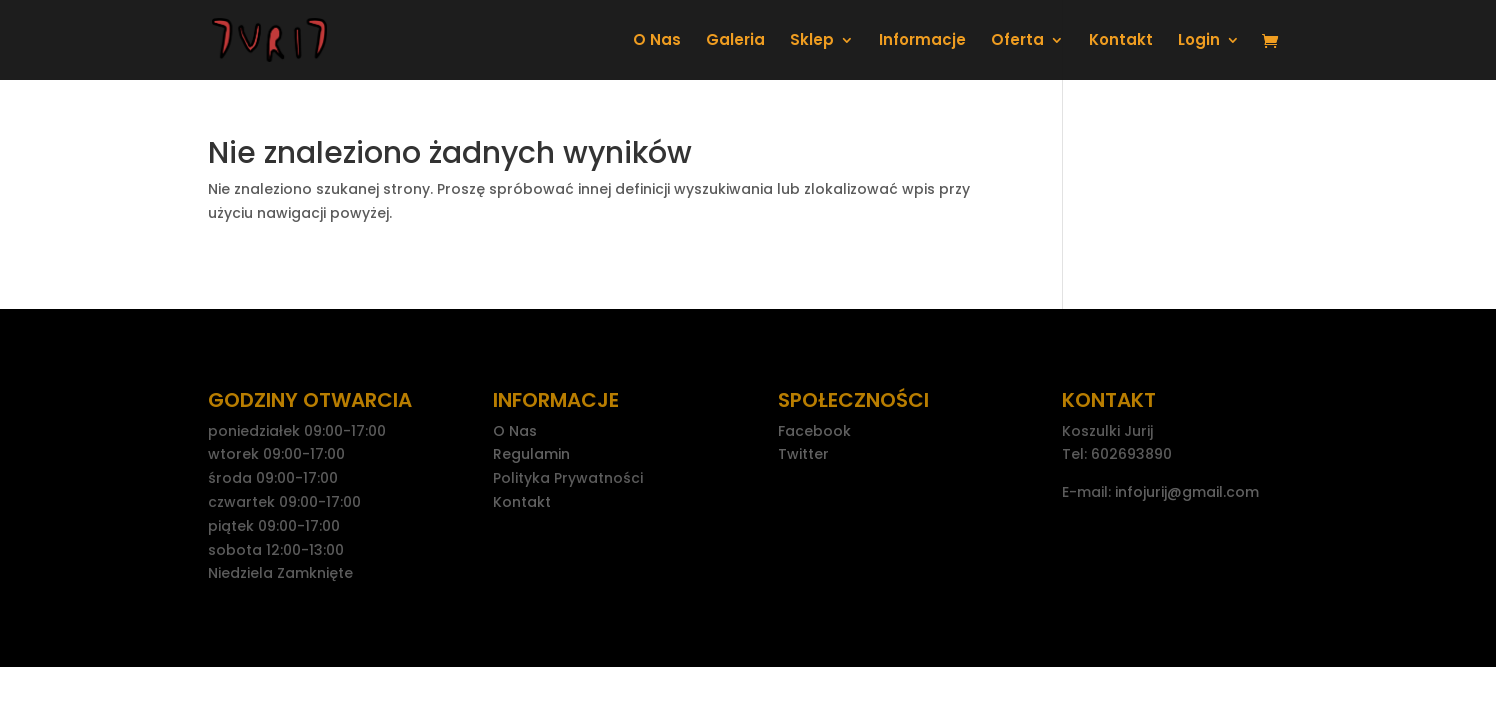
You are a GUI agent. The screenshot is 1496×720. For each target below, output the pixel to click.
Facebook (814, 431)
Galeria (735, 41)
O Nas (657, 41)
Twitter (803, 454)
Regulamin (531, 454)
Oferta (1017, 41)
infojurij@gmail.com (1187, 492)
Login (1199, 41)
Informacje (922, 41)
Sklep (812, 41)
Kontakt (1121, 41)
